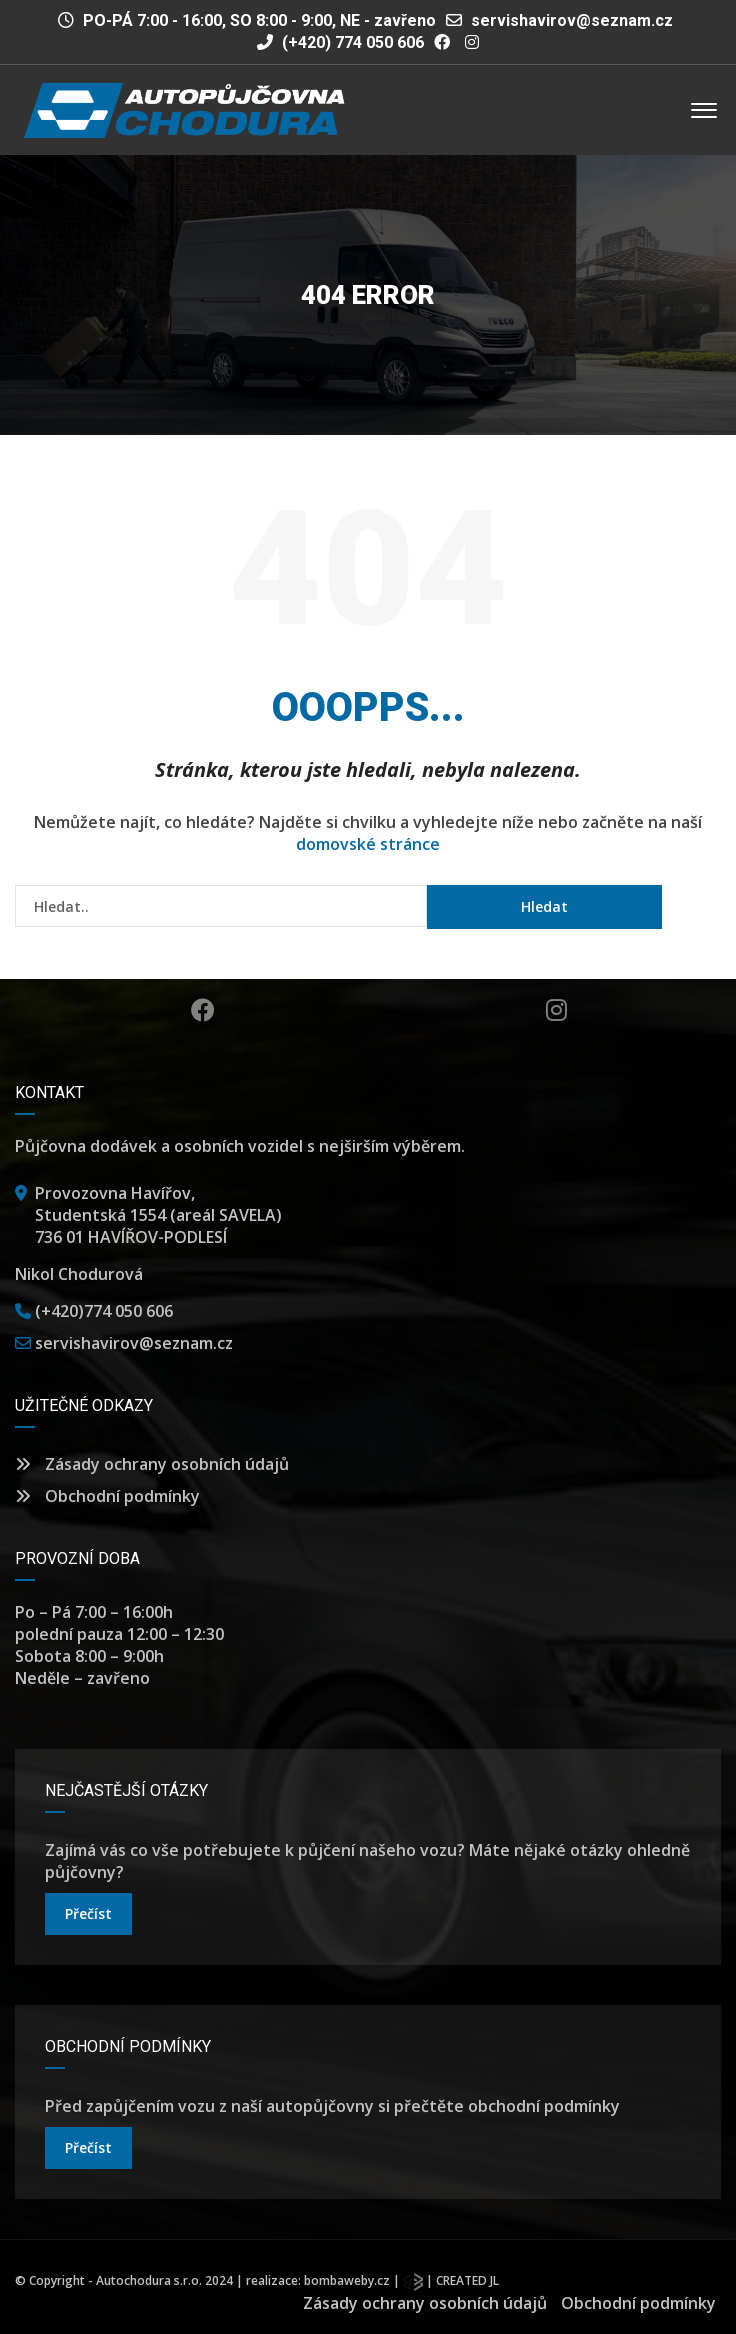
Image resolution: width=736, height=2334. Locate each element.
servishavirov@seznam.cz (572, 20)
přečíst (88, 1913)
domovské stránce (368, 844)
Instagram (556, 1010)
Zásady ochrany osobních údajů (152, 1464)
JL (494, 2280)
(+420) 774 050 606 (340, 42)
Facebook (203, 1010)
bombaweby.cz (347, 2280)
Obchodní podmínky (107, 1496)
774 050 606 (128, 1311)
